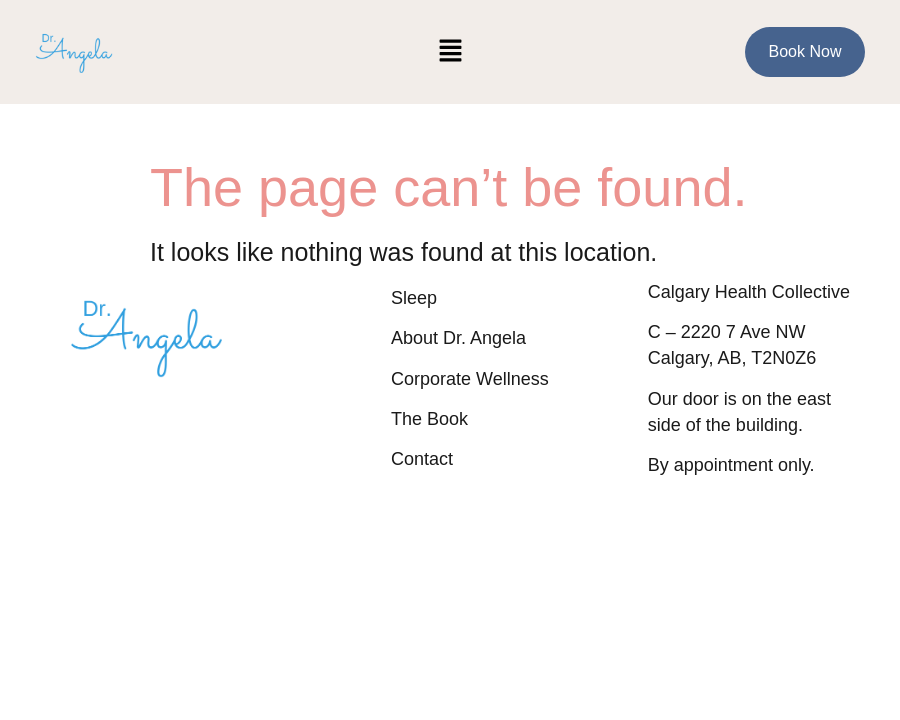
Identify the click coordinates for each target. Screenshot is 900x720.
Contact (422, 459)
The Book (429, 419)
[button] (450, 52)
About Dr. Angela (458, 338)
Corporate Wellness (470, 379)
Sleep (414, 298)
